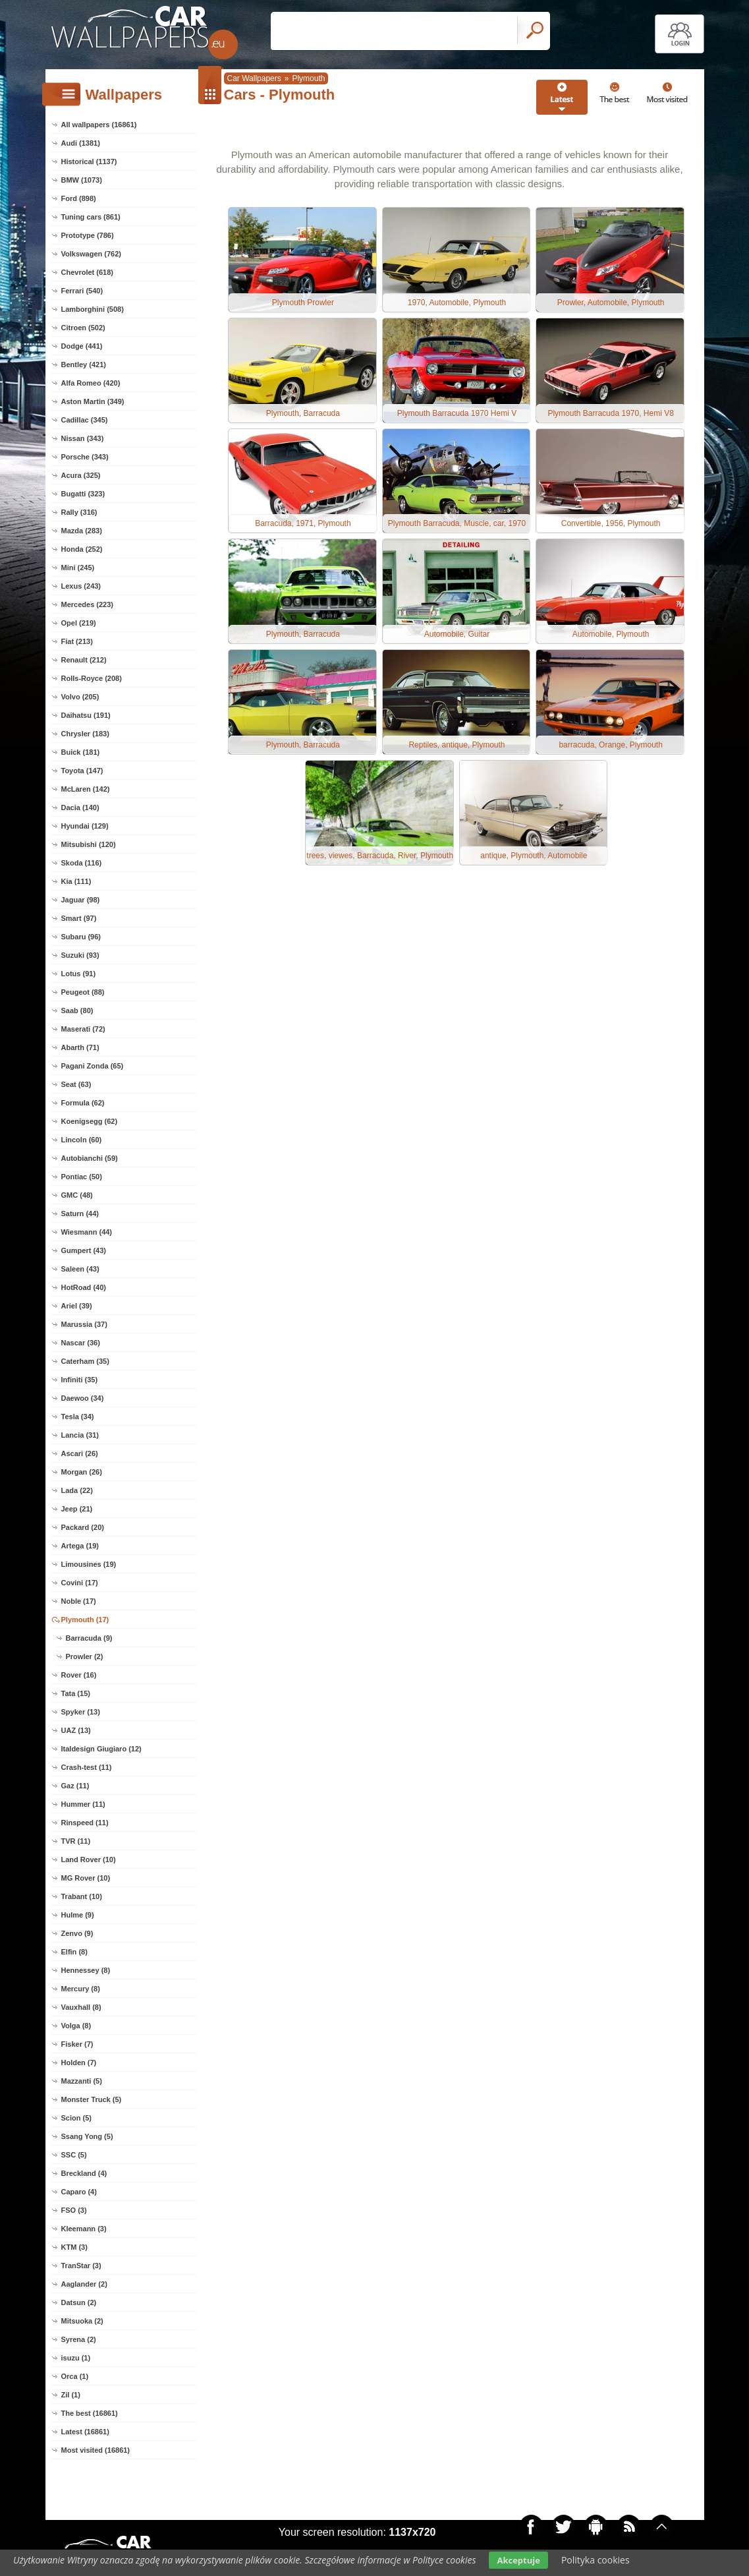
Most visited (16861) (95, 2450)
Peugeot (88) (83, 992)
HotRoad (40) (83, 1287)
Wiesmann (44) (87, 1232)
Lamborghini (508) (92, 309)
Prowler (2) (84, 1656)
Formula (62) (83, 1103)
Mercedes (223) (87, 604)
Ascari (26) (79, 1453)
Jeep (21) (77, 1509)
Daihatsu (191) (86, 715)
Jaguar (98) (80, 900)
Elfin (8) (74, 1952)
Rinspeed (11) (85, 1823)
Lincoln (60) (81, 1140)
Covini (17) (79, 1583)
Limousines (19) (89, 1564)
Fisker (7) (77, 2044)
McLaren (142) (85, 789)
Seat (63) (76, 1084)
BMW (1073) (81, 180)
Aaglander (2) (84, 2284)
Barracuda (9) (89, 1638)
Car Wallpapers (254, 78)
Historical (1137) (89, 161)
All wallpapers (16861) (99, 125)
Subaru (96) (81, 937)
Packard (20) (82, 1527)
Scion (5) (76, 2118)
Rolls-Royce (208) (91, 678)
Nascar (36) (80, 1343)
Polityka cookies (595, 2560)
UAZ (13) (76, 1730)
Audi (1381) (80, 143)
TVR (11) (76, 1841)
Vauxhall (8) (81, 2007)
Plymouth (308, 78)
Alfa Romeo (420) (91, 383)
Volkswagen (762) (91, 254)
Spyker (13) (80, 1712)
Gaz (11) (75, 1786)
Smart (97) (79, 918)
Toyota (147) (82, 771)
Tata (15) (75, 1693)
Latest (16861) (85, 2432)
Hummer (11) (83, 1804)
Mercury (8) (80, 1989)
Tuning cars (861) (91, 217)
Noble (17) (78, 1601)
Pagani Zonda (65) (92, 1066)
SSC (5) (74, 2155)
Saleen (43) (80, 1269)
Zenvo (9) (77, 1933)
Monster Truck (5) (91, 2099)
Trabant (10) (81, 1896)
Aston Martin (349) (93, 401)
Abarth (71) (80, 1047)
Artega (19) (80, 1546)
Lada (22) (77, 1490)
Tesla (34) (77, 1416)
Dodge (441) (82, 346)
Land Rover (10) (88, 1859)
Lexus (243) (81, 586)
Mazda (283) (81, 531)
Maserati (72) (83, 1029)
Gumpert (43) (83, 1250)
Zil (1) (70, 2395)
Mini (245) (78, 567)
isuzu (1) (76, 2358)
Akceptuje (518, 2560)
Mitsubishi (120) (88, 844)
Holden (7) (79, 2062)
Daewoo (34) (82, 1398)
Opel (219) (78, 623)
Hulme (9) (77, 1915)
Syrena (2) (78, 2339)
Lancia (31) (80, 1435)
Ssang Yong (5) (87, 2136)
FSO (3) (74, 2210)
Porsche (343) (85, 457)
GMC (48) (77, 1195)
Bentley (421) (83, 364)
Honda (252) (82, 549)
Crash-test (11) (86, 1767)
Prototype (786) (87, 235)
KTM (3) (74, 2247)
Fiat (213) (77, 641)
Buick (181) (80, 752)
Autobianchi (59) (89, 1158)
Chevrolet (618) (87, 272)
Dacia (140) (80, 807)
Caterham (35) (85, 1361)
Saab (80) (77, 1010)
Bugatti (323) (83, 494)
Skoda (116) (81, 863)
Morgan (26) (81, 1472)
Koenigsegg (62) (89, 1121)
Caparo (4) (79, 2192)
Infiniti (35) (79, 1380)
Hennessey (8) (86, 1970)
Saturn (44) (80, 1213)
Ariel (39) (76, 1306)
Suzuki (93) (80, 955)
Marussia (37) (84, 1324)
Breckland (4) (84, 2173)
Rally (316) (79, 512)
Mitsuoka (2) (82, 2321)
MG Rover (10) (86, 1878)
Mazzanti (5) (81, 2081)
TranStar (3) (81, 2265)
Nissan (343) (82, 438)
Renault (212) (84, 660)
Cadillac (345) (84, 420)
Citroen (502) (83, 328)
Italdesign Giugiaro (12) (101, 1749)
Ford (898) (78, 198)
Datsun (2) (79, 2302)
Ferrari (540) (82, 291)
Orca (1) (75, 2376)
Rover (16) (79, 1675)
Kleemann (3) (84, 2229)
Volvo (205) (80, 697)
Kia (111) (76, 881)
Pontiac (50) (81, 1177)
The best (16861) (89, 2413)
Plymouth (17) (85, 1620)
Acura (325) (81, 475)
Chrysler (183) (85, 734)
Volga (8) (76, 2026)
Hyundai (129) (85, 826)
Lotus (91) (78, 974)
